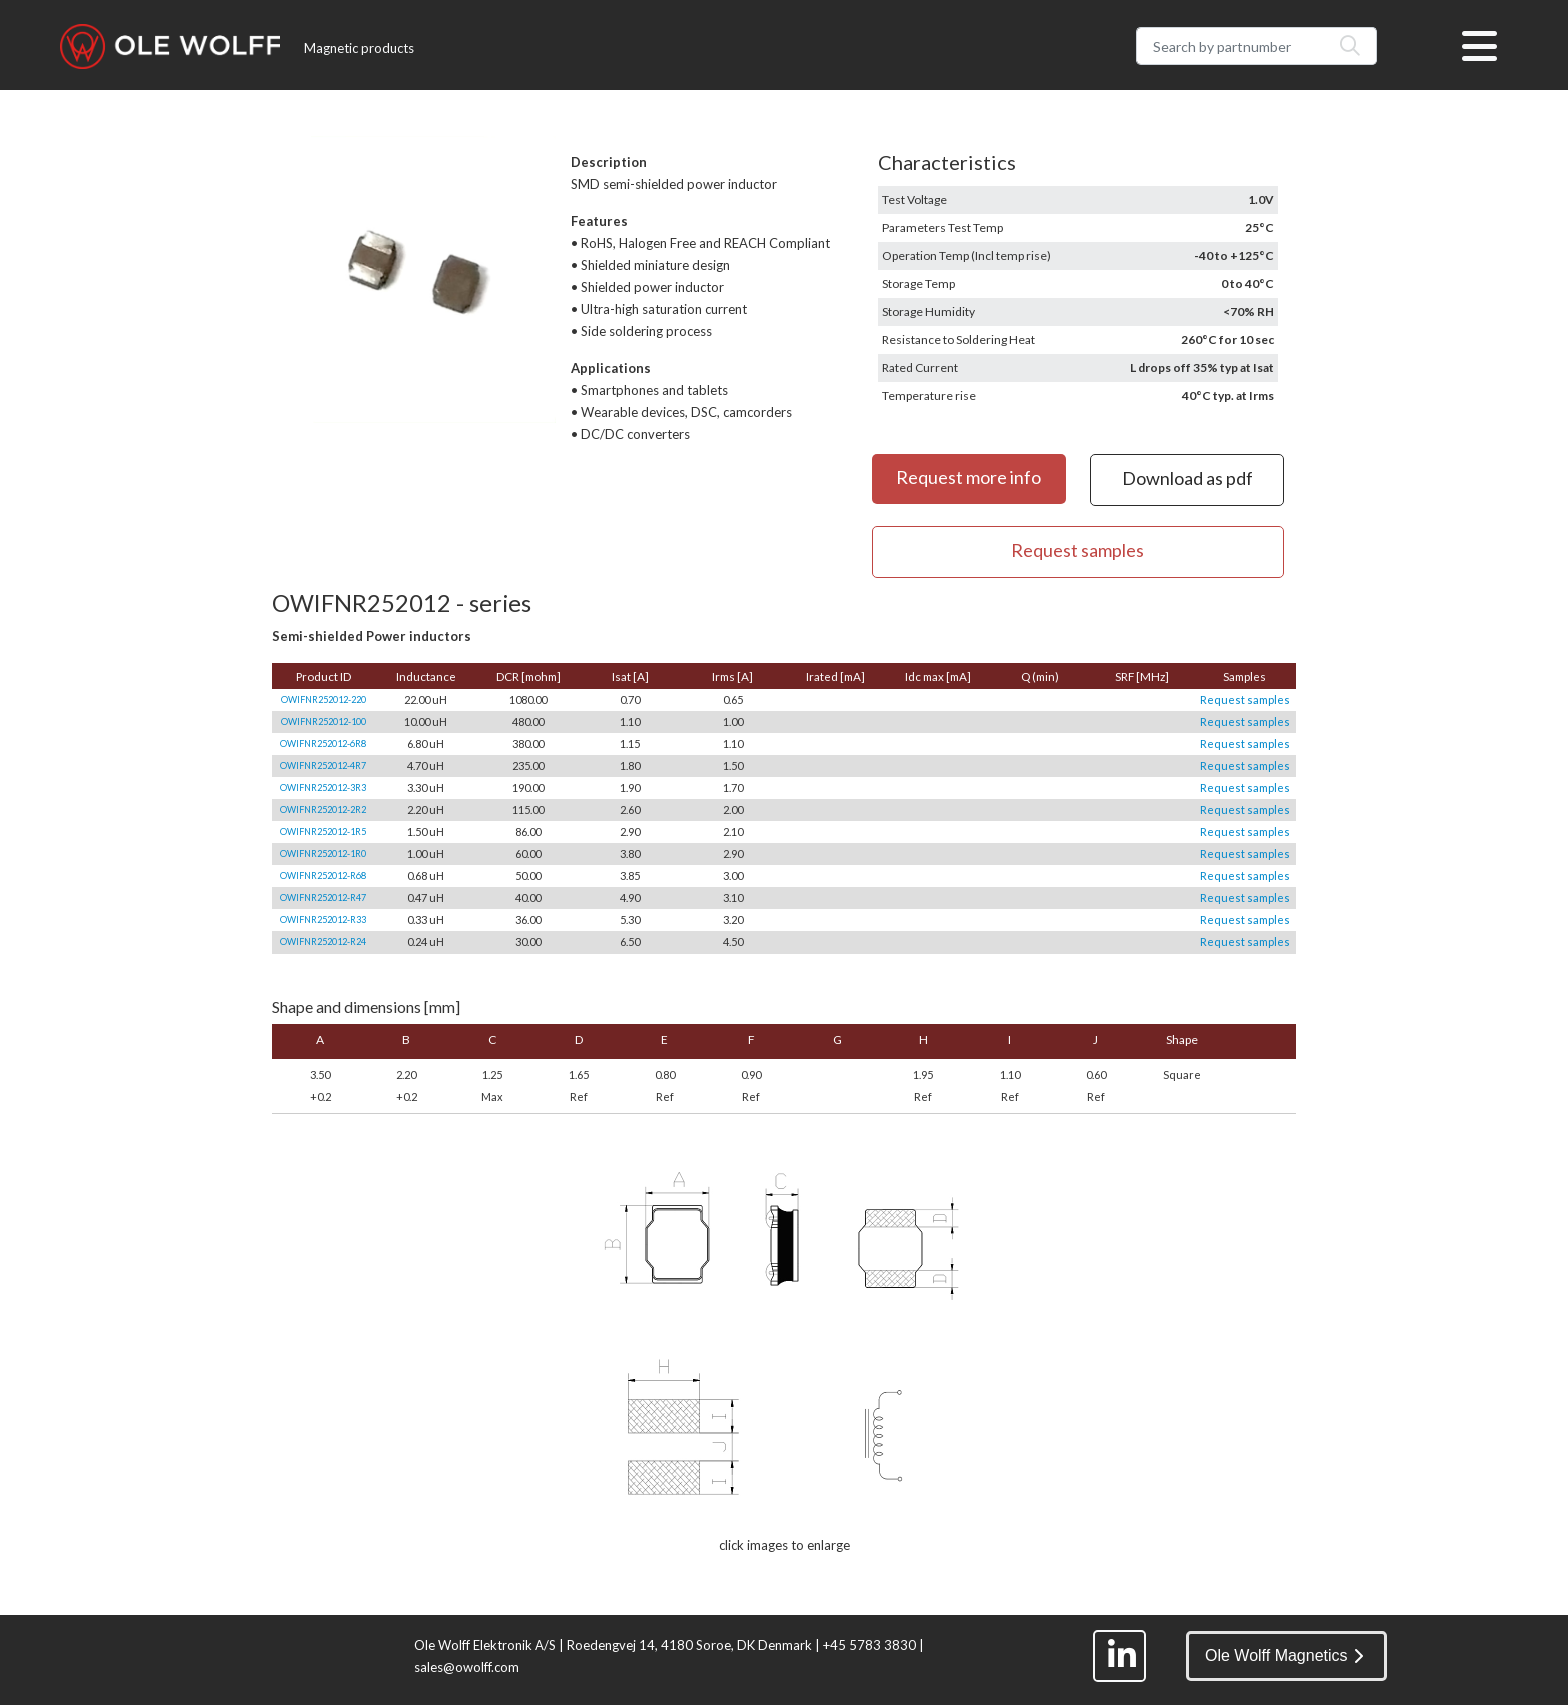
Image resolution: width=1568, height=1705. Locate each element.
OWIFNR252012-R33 (323, 919)
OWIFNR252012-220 (323, 699)
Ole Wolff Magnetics (1284, 1655)
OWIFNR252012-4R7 (323, 765)
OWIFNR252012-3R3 (323, 787)
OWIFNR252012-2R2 (323, 809)
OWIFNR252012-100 (323, 721)
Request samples (1245, 699)
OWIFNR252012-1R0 (323, 853)
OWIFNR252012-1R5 (323, 831)
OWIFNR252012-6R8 (323, 743)
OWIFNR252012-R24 (323, 941)
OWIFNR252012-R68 (323, 875)
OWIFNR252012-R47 (323, 897)
